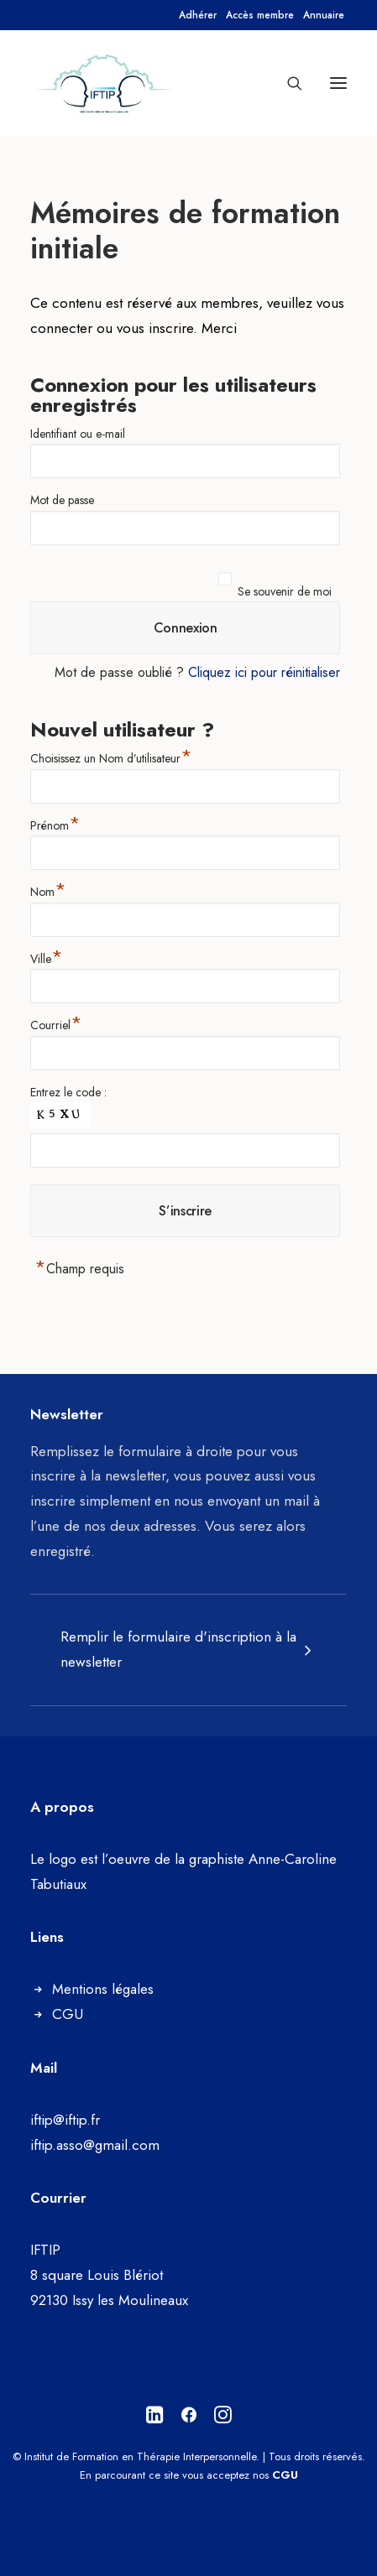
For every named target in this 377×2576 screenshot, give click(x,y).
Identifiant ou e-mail (77, 433)
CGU (67, 2014)
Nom (48, 889)
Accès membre (260, 15)
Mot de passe (62, 500)
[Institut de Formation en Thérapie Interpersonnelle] (105, 83)
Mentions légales (103, 1989)
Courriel (56, 1022)
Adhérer (198, 15)
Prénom (55, 823)
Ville (46, 956)
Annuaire (323, 15)
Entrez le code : (68, 1092)
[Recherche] (287, 83)
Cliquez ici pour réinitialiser (264, 672)
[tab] (188, 1650)
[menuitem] (197, 15)
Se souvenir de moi (285, 591)
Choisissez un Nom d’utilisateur (111, 756)
